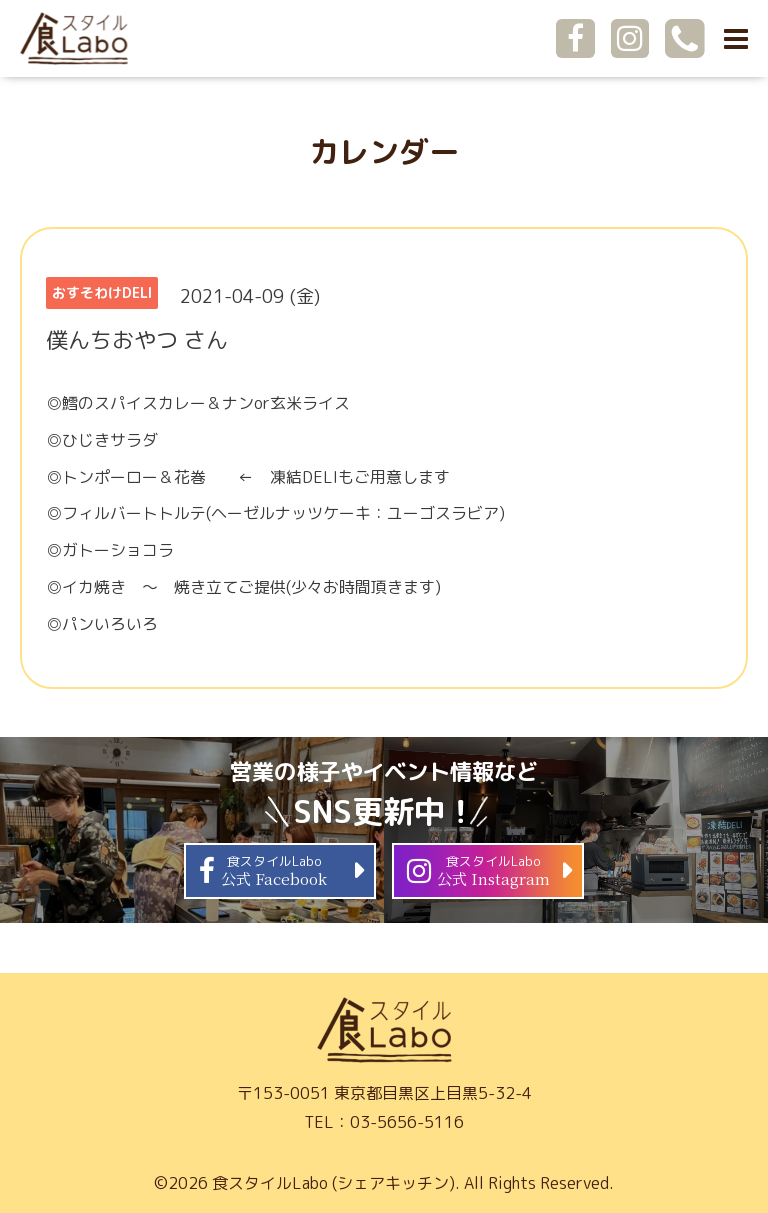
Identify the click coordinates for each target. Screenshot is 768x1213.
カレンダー (384, 152)
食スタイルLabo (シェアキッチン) (333, 1183)
